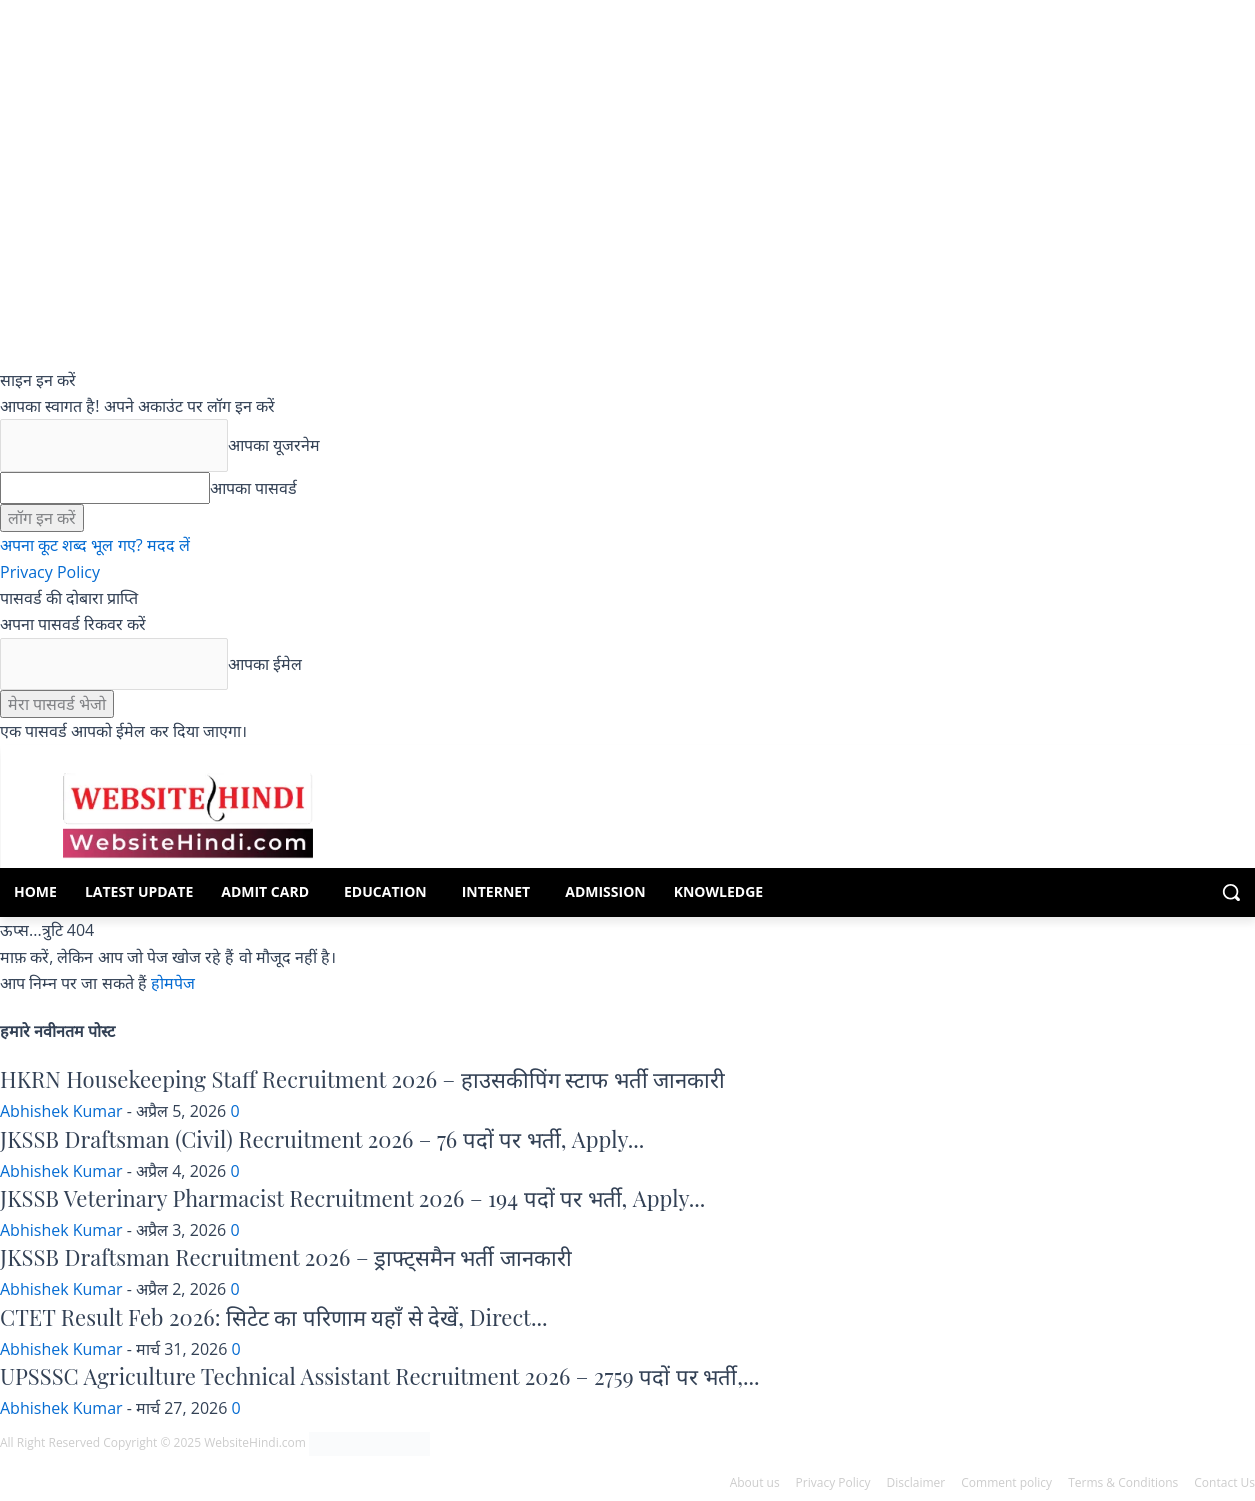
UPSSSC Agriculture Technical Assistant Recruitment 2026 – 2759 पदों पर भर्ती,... (380, 1376)
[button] (1231, 892)
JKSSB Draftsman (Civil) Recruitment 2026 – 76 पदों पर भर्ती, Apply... (322, 1139)
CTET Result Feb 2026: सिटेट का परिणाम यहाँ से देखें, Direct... (274, 1317)
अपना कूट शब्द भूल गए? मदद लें (95, 545)
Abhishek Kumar (61, 1111)
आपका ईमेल (265, 664)
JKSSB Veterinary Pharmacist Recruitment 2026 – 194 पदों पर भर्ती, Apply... (352, 1198)
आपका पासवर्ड (253, 488)
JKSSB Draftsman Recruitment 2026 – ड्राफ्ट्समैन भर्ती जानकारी (286, 1257)
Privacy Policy (50, 572)
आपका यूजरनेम (274, 445)
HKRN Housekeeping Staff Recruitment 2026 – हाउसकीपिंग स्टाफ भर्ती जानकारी (362, 1079)
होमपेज (173, 983)
